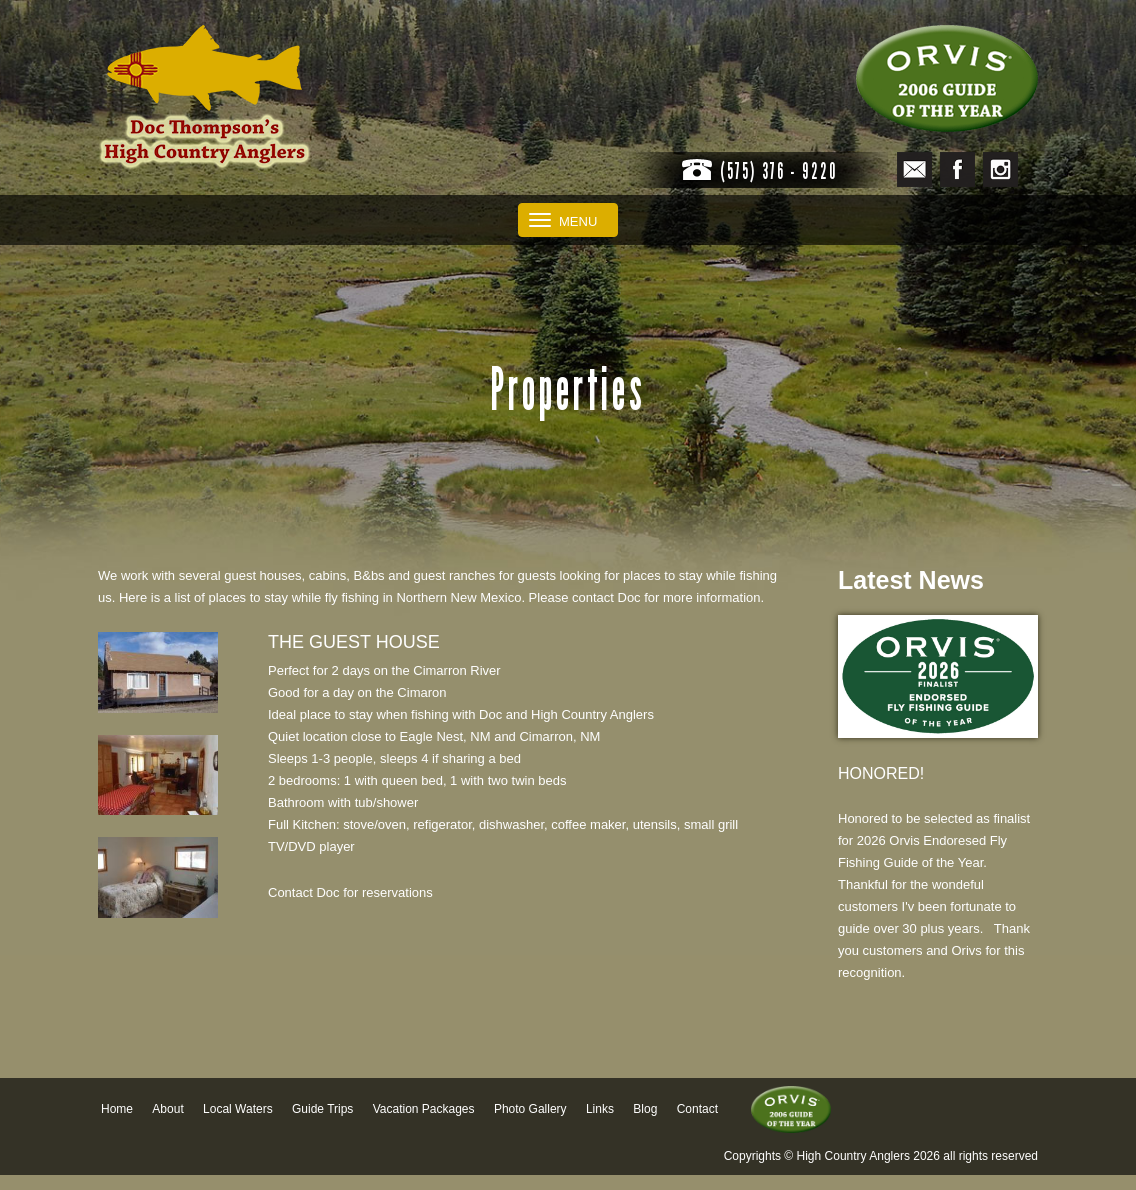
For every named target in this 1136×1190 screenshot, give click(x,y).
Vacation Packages (424, 1109)
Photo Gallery (530, 1109)
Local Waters (238, 1109)
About (167, 1109)
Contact (697, 1109)
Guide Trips (322, 1109)
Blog (645, 1109)
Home (117, 1109)
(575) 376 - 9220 (779, 171)
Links (600, 1109)
